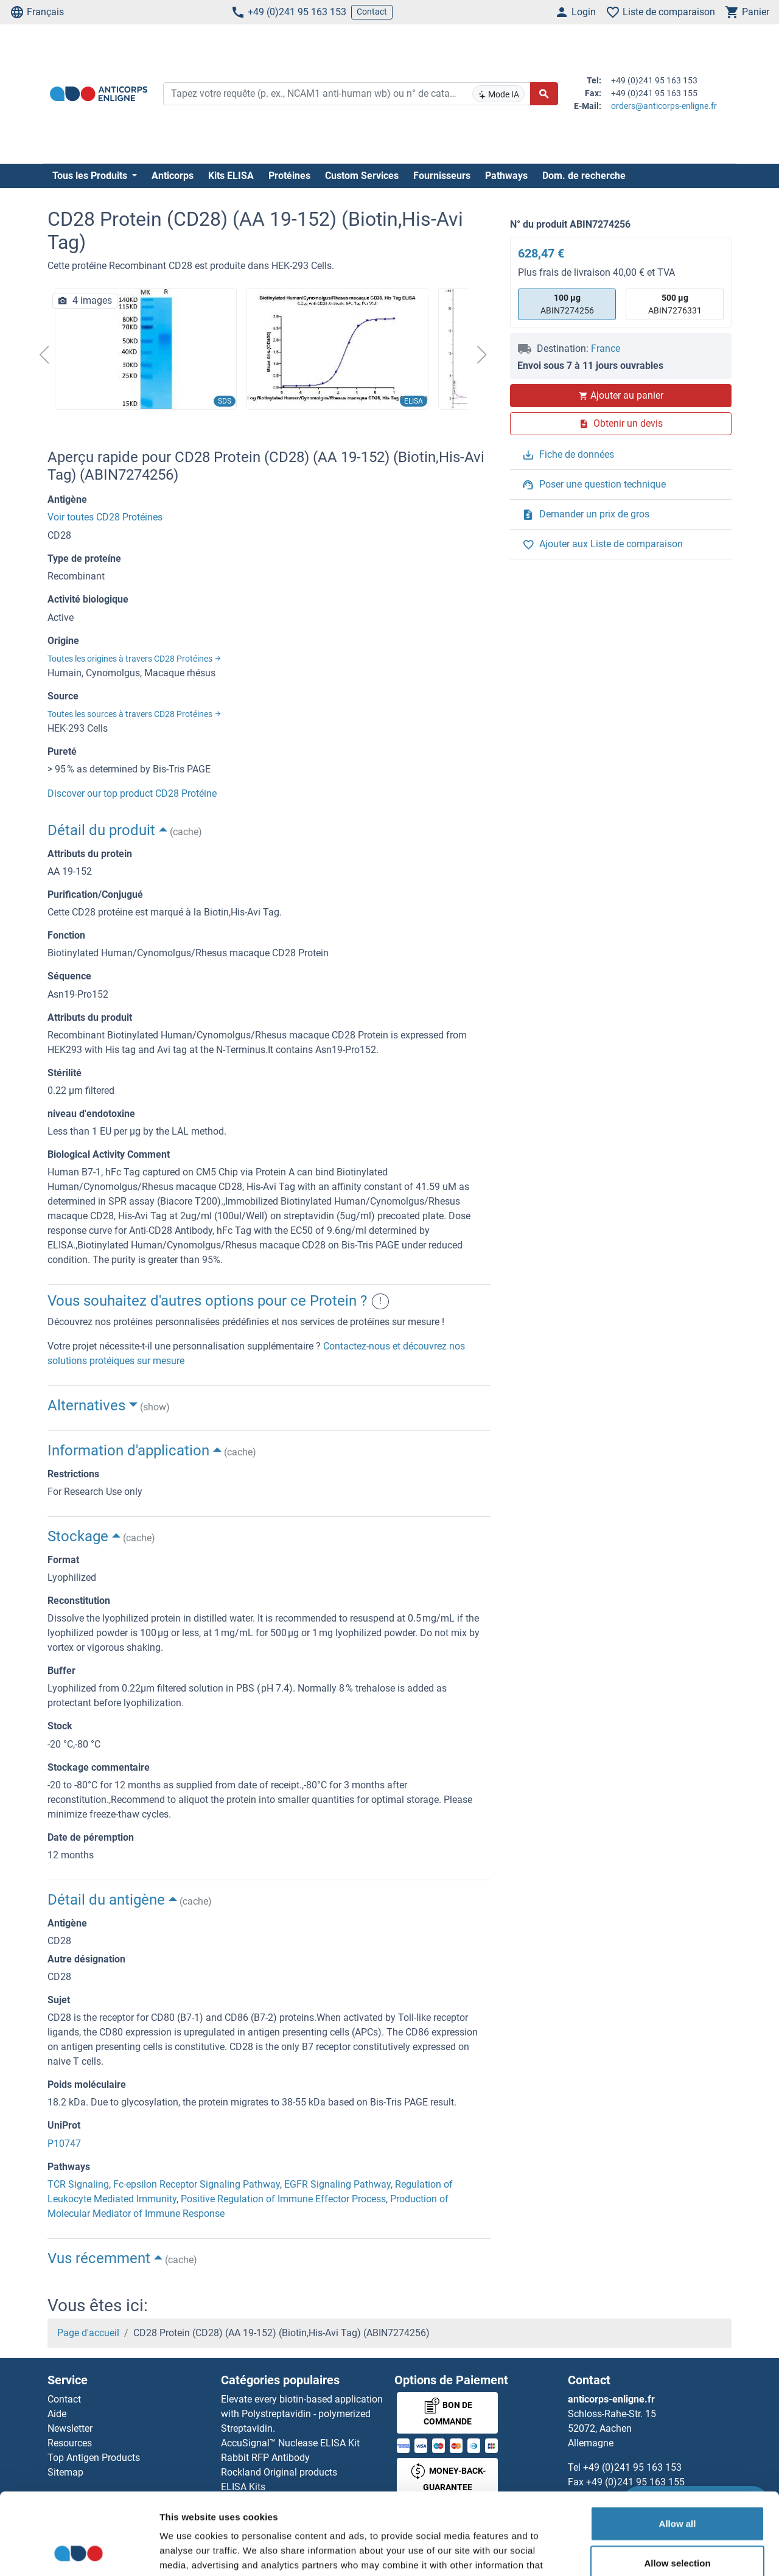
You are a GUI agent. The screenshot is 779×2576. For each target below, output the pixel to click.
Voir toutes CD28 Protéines (104, 517)
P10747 (64, 2143)
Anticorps (173, 175)
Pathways (506, 175)
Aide (56, 2414)
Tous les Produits (91, 175)
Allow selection (677, 2487)
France (605, 348)
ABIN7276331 (675, 303)
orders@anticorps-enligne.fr (664, 106)
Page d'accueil (88, 2333)
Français (37, 12)
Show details (638, 2552)
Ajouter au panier (620, 395)
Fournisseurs (441, 175)
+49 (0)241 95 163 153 (288, 12)
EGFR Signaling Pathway (337, 2184)
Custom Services (362, 175)
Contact (372, 11)
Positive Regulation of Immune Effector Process (283, 2199)
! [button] (380, 1301)
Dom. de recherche (584, 175)
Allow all (677, 2446)
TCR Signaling (78, 2184)
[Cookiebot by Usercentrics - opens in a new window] (79, 2552)
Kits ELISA (231, 175)
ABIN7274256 (567, 303)
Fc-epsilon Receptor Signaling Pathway (196, 2184)
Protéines (289, 175)
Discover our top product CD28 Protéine (132, 793)
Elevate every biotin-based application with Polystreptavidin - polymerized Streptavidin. (302, 2413)
